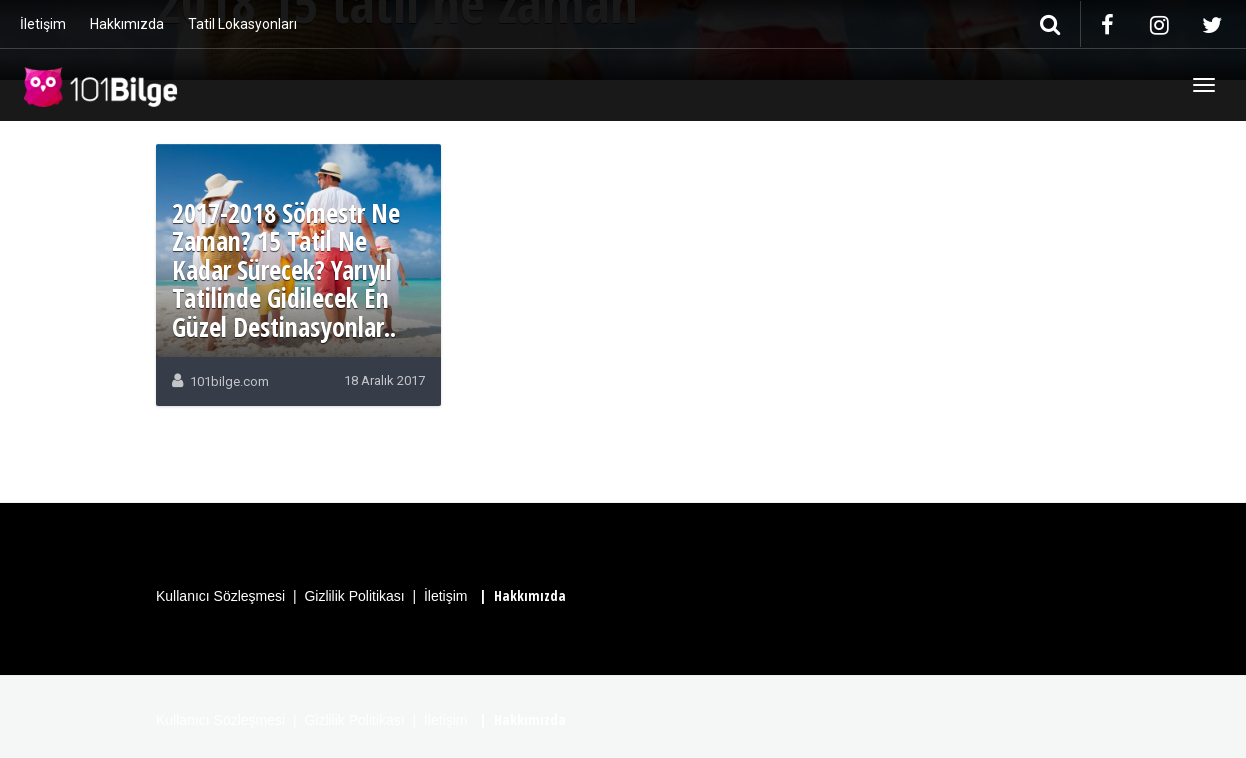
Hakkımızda (127, 24)
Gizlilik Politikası (354, 596)
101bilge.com (229, 381)
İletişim (43, 24)
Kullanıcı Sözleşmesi (220, 596)
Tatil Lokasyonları (242, 24)
